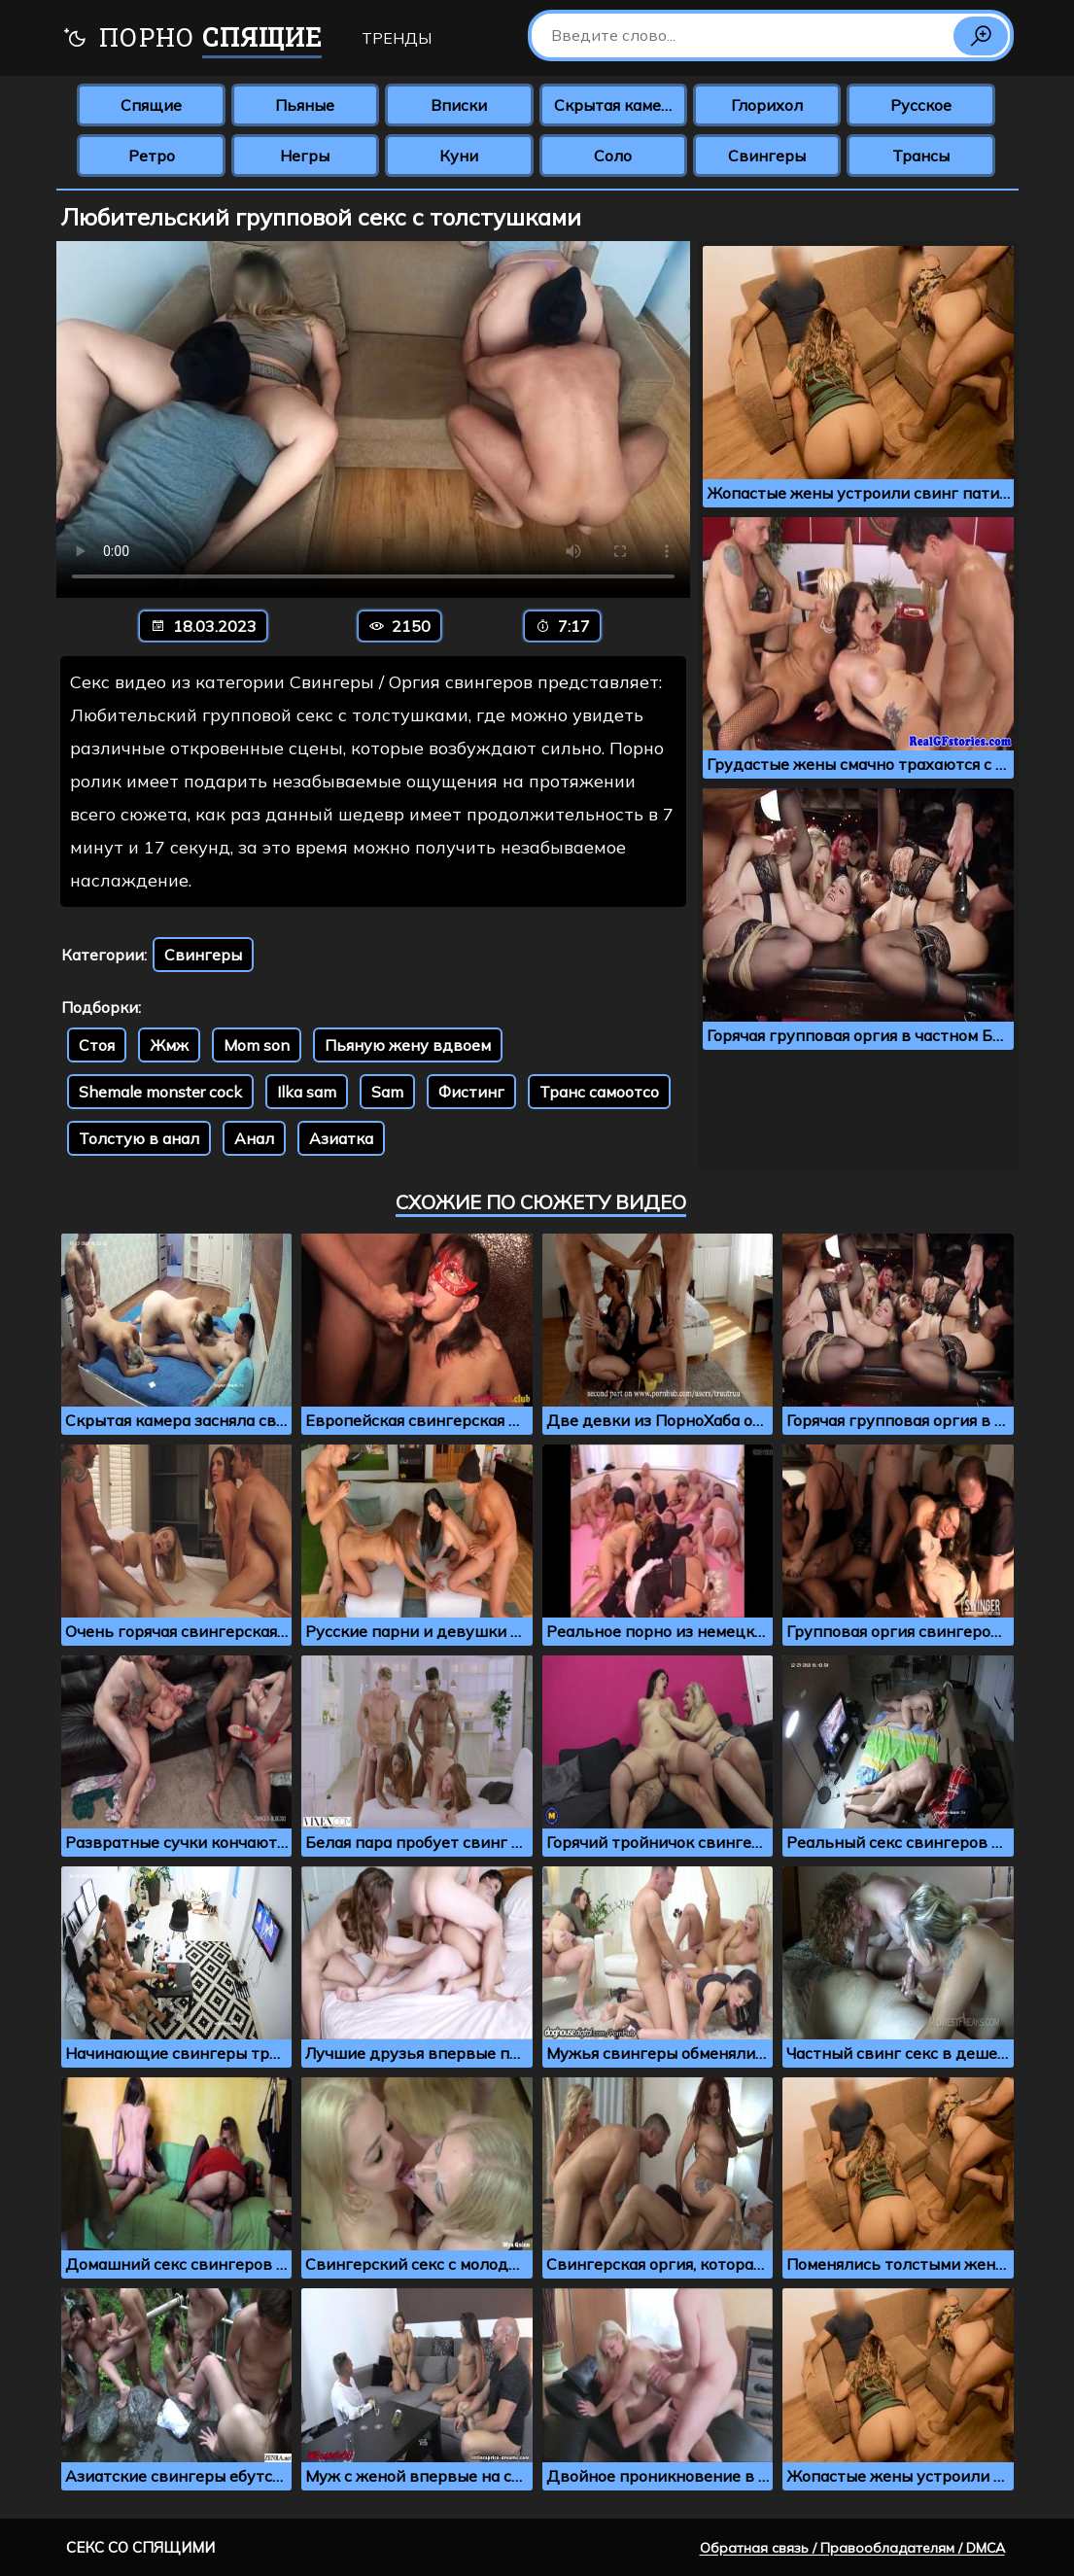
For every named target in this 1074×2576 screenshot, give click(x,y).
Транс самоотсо (599, 1091)
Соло (613, 155)
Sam (387, 1091)
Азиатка (341, 1138)
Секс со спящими (140, 2547)
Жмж (169, 1045)
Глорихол (767, 105)
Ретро (151, 155)
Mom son (257, 1045)
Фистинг (471, 1091)
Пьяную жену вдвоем (408, 1045)
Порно (192, 39)
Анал (254, 1138)
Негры (304, 155)
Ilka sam (306, 1091)
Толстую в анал (139, 1138)
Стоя (97, 1045)
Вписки (459, 105)
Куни (458, 155)
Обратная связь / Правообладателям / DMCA (852, 2548)
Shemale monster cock (160, 1091)
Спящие (151, 105)
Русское (921, 105)
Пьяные (304, 105)
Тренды (397, 38)
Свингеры (767, 155)
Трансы (921, 155)
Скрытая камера (616, 105)
